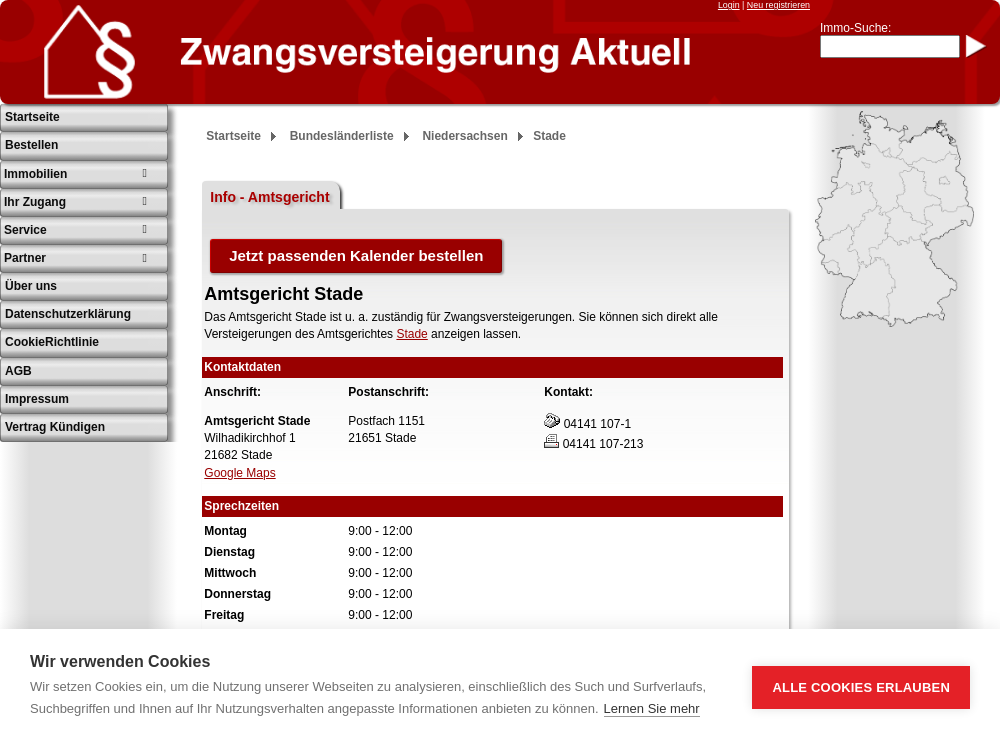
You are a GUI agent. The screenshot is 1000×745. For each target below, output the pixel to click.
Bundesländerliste (342, 136)
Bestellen (31, 145)
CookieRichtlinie (52, 342)
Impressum (37, 399)
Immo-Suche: (855, 28)
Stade (411, 334)
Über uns (31, 286)
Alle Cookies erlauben (861, 687)
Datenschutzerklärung (68, 314)
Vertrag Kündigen (55, 427)
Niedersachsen (464, 136)
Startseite (32, 117)
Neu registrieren (778, 5)
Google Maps (239, 473)
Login (729, 5)
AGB (18, 371)
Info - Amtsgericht (269, 197)
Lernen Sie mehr (652, 708)
